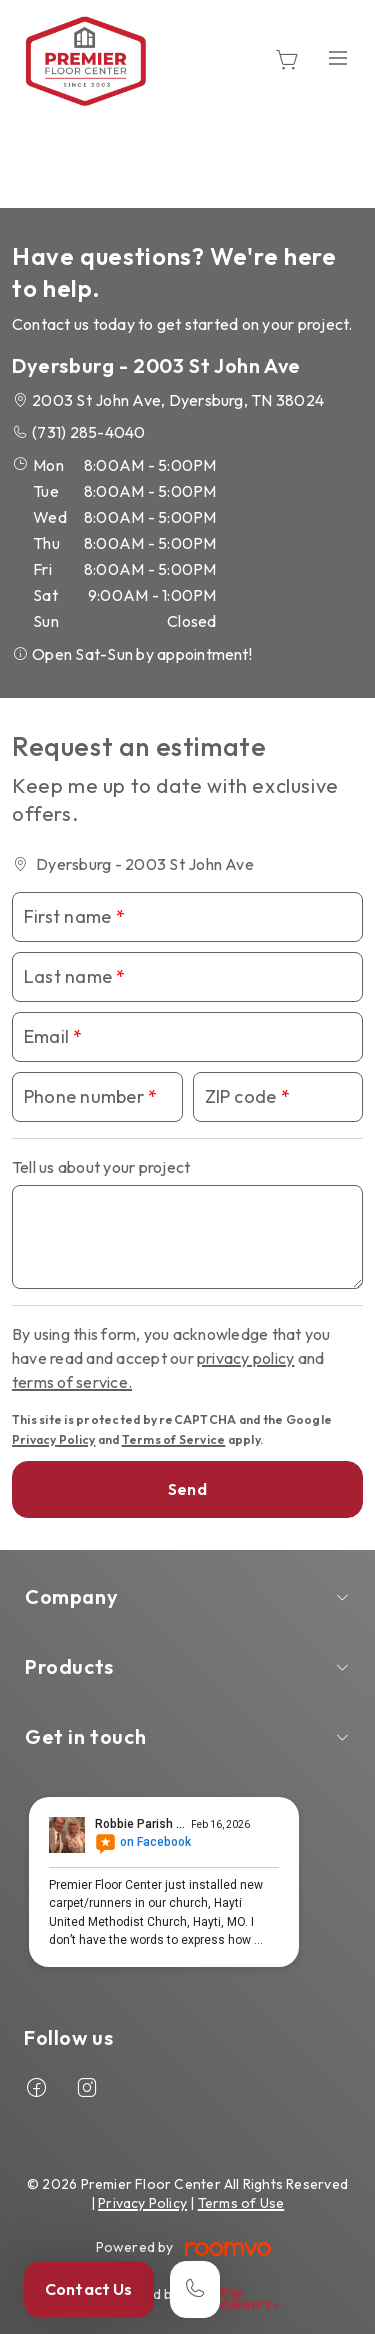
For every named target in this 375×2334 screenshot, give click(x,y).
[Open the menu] (338, 57)
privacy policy (245, 1358)
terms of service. (72, 1382)
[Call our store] (195, 2289)
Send (187, 1489)
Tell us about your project (101, 1167)
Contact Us (89, 2289)
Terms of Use (241, 2203)
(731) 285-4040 (88, 432)
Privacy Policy (53, 1439)
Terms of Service (174, 1439)
